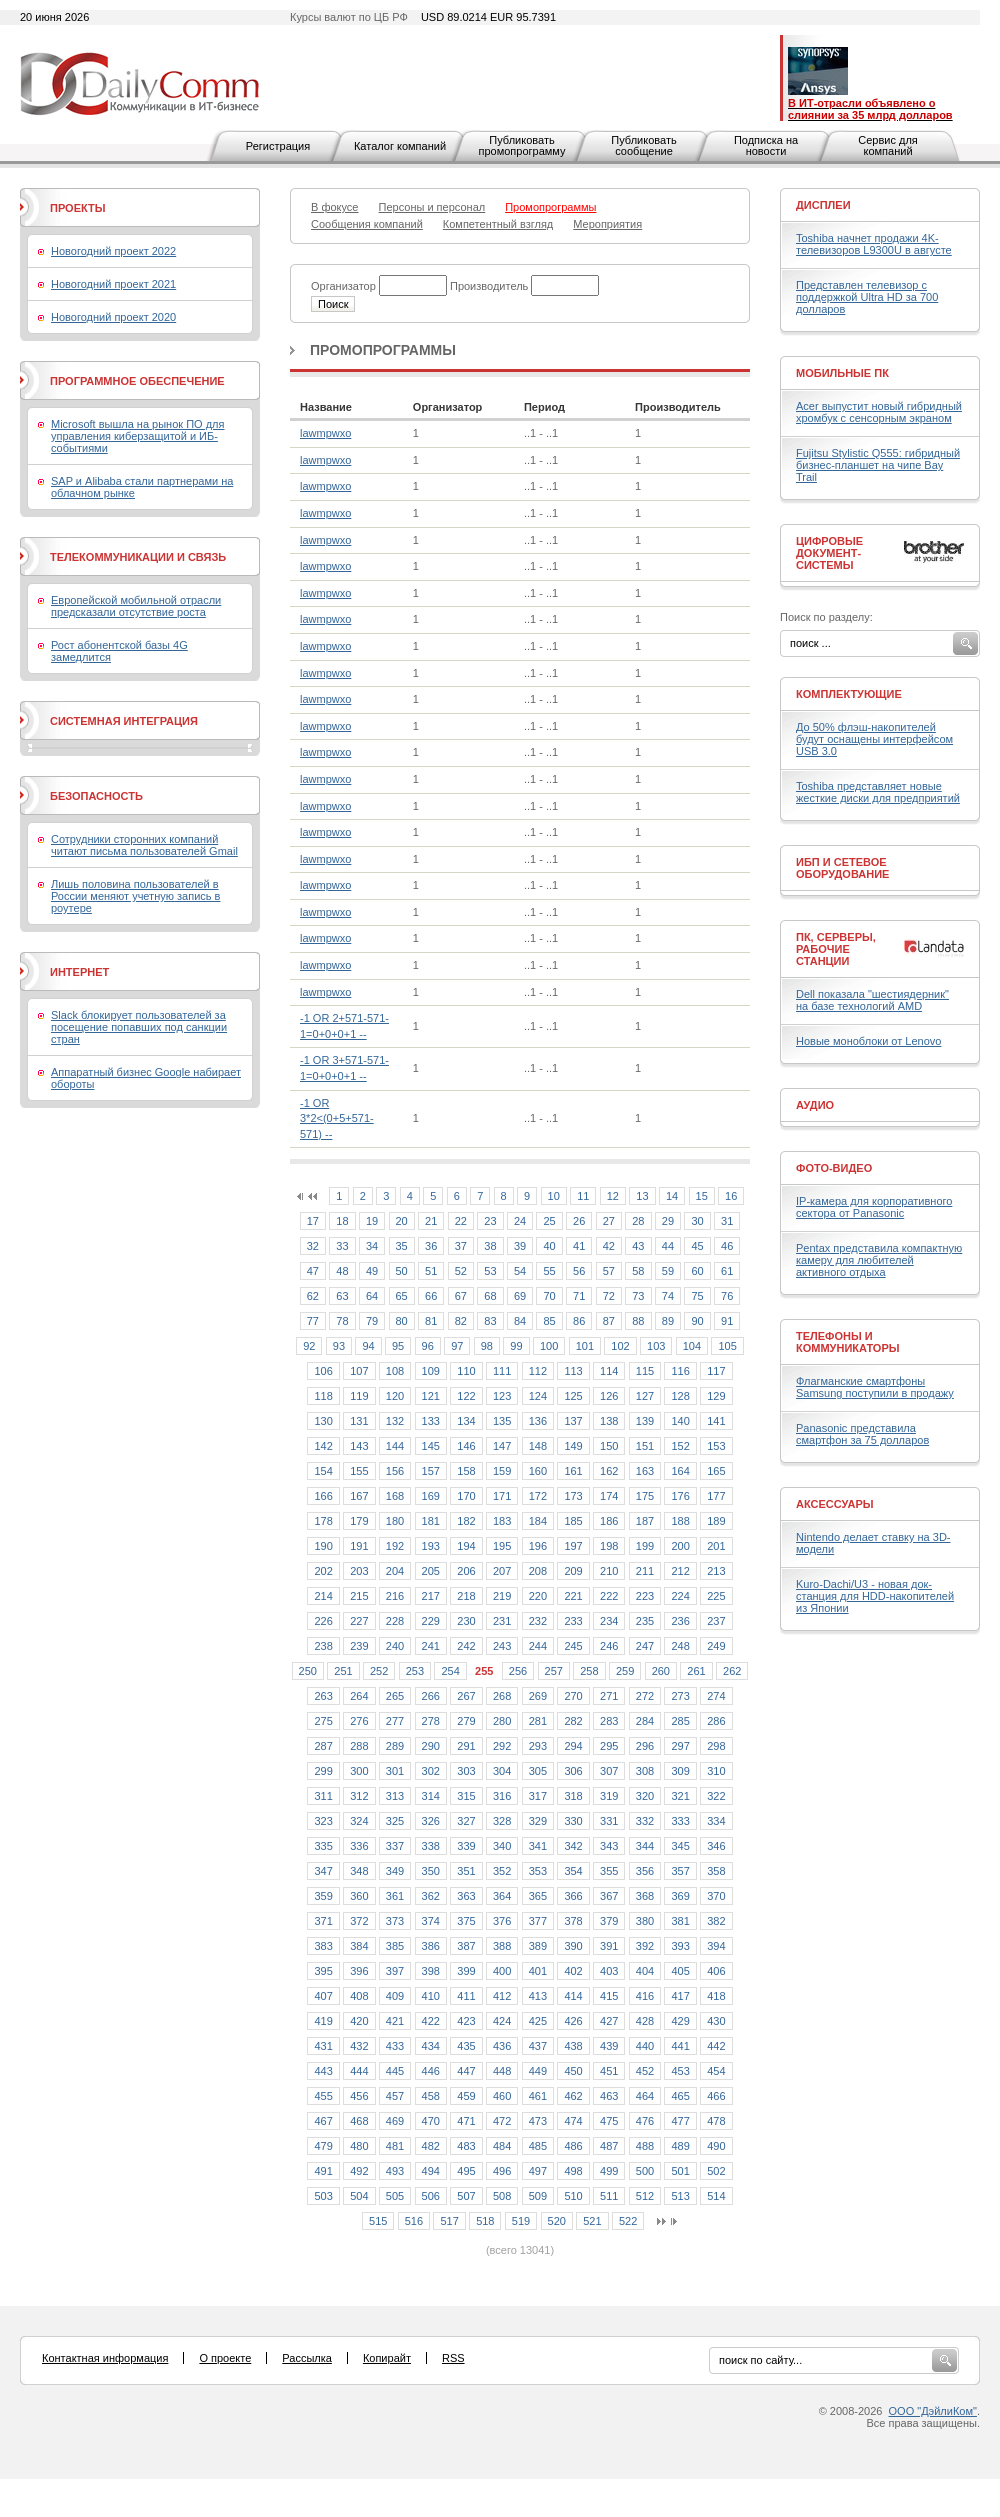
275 (323, 1721)
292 (502, 1746)
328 (502, 1821)
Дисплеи (823, 205)
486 (573, 2146)
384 (359, 1946)
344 (645, 1846)
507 (466, 2196)
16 (731, 1196)
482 (431, 2146)
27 (609, 1221)
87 (609, 1321)
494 (431, 2171)
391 (609, 1946)
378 (573, 1921)
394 (716, 1946)
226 (323, 1621)
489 (680, 2146)
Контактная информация (105, 2358)
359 (323, 1896)
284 (645, 1721)
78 (342, 1321)
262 (732, 1671)
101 (585, 1346)
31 (727, 1221)
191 (359, 1546)
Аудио (815, 1105)
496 (502, 2171)
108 (395, 1371)
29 (668, 1221)
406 (716, 1971)
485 (538, 2146)
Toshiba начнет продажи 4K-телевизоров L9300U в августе (874, 244)
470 (431, 2121)
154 (323, 1471)
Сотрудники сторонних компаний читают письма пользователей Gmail (144, 845)
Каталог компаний (400, 146)
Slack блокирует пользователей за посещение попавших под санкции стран (139, 1027)
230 (466, 1621)
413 (538, 1996)
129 (716, 1396)
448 (502, 2071)
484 (502, 2146)
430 (716, 2021)
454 (716, 2071)
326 (431, 1821)
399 (466, 1971)
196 (538, 1546)
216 (395, 1596)
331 (609, 1821)
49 (372, 1271)
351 (466, 1871)
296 (645, 1746)
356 (645, 1871)
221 (573, 1596)
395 (323, 1971)
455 (323, 2096)
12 (613, 1196)
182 (466, 1521)
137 (573, 1421)
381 (680, 1921)
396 (359, 1971)
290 (431, 1746)
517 (449, 2221)
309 (680, 1771)
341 (538, 1846)
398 (431, 1971)
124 (538, 1396)
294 (573, 1746)
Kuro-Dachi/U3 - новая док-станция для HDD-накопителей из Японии (875, 1596)
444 (359, 2071)
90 (697, 1321)
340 (502, 1846)
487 (609, 2146)
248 (680, 1646)
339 (466, 1846)
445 (395, 2071)
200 (680, 1546)
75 (697, 1296)
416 (645, 1996)
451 (609, 2071)
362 (431, 1896)
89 (668, 1321)
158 (466, 1471)
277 (395, 1721)
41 (579, 1246)
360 (359, 1896)
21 (431, 1221)
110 (466, 1371)
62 (313, 1296)
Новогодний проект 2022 (113, 251)
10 (554, 1196)
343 (609, 1846)
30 (697, 1221)
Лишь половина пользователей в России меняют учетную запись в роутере (135, 896)
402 (573, 1971)
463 (609, 2096)
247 (645, 1646)
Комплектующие (849, 694)
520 (557, 2221)
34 (372, 1246)
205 (431, 1571)
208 (538, 1571)
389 (538, 1946)
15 (702, 1196)
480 (359, 2146)
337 (395, 1846)
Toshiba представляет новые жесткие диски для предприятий (878, 792)
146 (466, 1446)
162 (609, 1471)
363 (466, 1896)
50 (402, 1271)
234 (609, 1621)
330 (573, 1821)
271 (609, 1696)
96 (428, 1346)
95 (398, 1346)
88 (638, 1321)
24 (520, 1221)
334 (716, 1821)
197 (573, 1546)
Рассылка (307, 2358)
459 (466, 2096)
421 (395, 2021)
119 (359, 1396)
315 (466, 1796)
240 (395, 1646)
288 (359, 1746)
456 (359, 2096)
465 (680, 2096)
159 (502, 1471)
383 (323, 1946)
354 (573, 1871)
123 (502, 1396)
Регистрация (278, 146)
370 (716, 1896)
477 (680, 2121)
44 (668, 1246)
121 (431, 1396)
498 (573, 2171)
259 (625, 1671)
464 (645, 2096)
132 (395, 1421)
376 (502, 1921)
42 (609, 1246)
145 (431, 1446)
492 (359, 2171)
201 (716, 1546)
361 (395, 1896)
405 (680, 1971)
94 (368, 1346)
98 (487, 1346)
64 (372, 1296)
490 (716, 2146)
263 (323, 1696)
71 (579, 1296)
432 (359, 2046)
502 (716, 2171)
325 (395, 1821)
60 (697, 1271)
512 (645, 2196)
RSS (453, 2358)
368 (645, 1896)
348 (359, 1871)
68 (490, 1296)
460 (502, 2096)
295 (609, 1746)
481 (395, 2146)
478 (716, 2121)
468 (359, 2121)
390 (573, 1946)
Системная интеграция (124, 721)
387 (466, 1946)
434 (431, 2046)
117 (716, 1371)
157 (431, 1471)
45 (697, 1246)
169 (431, 1496)
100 (549, 1346)
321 (680, 1796)
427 (609, 2021)
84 (520, 1321)
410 (431, 1996)
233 (573, 1621)
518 (485, 2221)
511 (609, 2196)
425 (538, 2021)
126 (609, 1396)
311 (323, 1796)
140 (680, 1421)
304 (502, 1771)
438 (573, 2046)
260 (661, 1671)
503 (323, 2196)
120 (395, 1396)
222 (609, 1596)
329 (538, 1821)
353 (538, 1871)
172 (538, 1496)
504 (359, 2196)
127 (645, 1396)
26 (579, 1221)
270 (573, 1696)
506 (431, 2196)
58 (638, 1271)
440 (645, 2046)
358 (716, 1871)
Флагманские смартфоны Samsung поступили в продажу (875, 1387)
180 (395, 1521)
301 (395, 1771)
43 (638, 1246)
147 (502, 1446)
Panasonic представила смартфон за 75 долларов (862, 1434)
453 (680, 2071)
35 (402, 1246)
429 (680, 2021)
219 (502, 1596)
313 (395, 1796)
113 (573, 1371)
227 (359, 1621)
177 (716, 1496)
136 (538, 1421)
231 (502, 1621)
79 (372, 1321)
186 (609, 1521)
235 (645, 1621)
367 (609, 1896)
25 (549, 1221)
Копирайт (387, 2358)
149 (573, 1446)
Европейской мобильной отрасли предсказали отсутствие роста (136, 606)
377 (538, 1921)
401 (538, 1971)
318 (573, 1796)
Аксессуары (835, 1504)
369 (680, 1896)
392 (645, 1946)
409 (395, 1996)
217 (431, 1596)
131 (359, 1421)
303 (466, 1771)
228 (395, 1621)
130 (323, 1421)
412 (502, 1996)
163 (645, 1471)
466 (716, 2096)
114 (609, 1371)
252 (379, 1671)
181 (431, 1521)
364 (502, 1896)
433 (395, 2046)
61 (727, 1271)
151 (645, 1446)
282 (573, 1721)
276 (359, 1721)
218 (466, 1596)
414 (573, 1996)
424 (502, 2021)
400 (502, 1971)
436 (502, 2046)
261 (696, 1671)
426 (573, 2021)
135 (502, 1421)
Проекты (77, 208)
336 (359, 1846)
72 (609, 1296)
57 (609, 1271)
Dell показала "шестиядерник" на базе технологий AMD (872, 1000)
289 (395, 1746)
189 (716, 1521)
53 (490, 1271)
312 (359, 1796)
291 (466, 1746)
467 (323, 2121)
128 (680, 1396)
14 (672, 1196)
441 (680, 2046)
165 (716, 1471)
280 (502, 1721)
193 (431, 1546)
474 (573, 2121)
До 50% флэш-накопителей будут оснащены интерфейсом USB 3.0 (874, 739)
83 (490, 1321)
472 (502, 2121)
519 (521, 2221)
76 (727, 1296)
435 (466, 2046)
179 (359, 1521)
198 (609, 1546)
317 (538, 1796)
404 (645, 1971)
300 (359, 1771)
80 (402, 1321)
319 (609, 1796)
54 (520, 1271)
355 (609, 1871)
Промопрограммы (383, 350)
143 (359, 1446)
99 (516, 1346)
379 (609, 1921)
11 (583, 1196)
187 (645, 1521)
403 (609, 1971)
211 (645, 1571)
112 (538, 1371)
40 (549, 1246)
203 (359, 1571)
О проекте (225, 2358)
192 (395, 1546)
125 (573, 1396)
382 (716, 1921)
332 (645, 1821)
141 (716, 1421)
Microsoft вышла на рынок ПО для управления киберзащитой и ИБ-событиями (138, 436)
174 (609, 1496)
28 (638, 1221)
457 (395, 2096)
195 (502, 1546)
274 (716, 1696)
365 (538, 1896)
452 (645, 2071)
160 (538, 1471)
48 (342, 1271)
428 (645, 2021)
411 (466, 1996)
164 (680, 1471)
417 (680, 1996)
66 (431, 1296)
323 (323, 1821)
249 (716, 1646)
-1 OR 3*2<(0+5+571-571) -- (337, 1118)
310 (716, 1771)
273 (680, 1696)
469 (395, 2121)
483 (466, 2146)
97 (457, 1346)
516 (414, 2221)
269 (538, 1696)
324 (359, 1821)
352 (502, 1871)
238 (323, 1646)
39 (520, 1246)
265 (395, 1696)
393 (680, 1946)
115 (645, 1371)
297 (680, 1746)
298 (716, 1746)
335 (323, 1846)
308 (645, 1771)
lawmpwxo (325, 433)
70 (549, 1296)
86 (579, 1321)
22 (461, 1221)
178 (323, 1521)
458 (431, 2096)
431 (323, 2046)
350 (431, 1871)
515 (378, 2221)
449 (538, 2071)
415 (609, 1996)
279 (466, 1721)
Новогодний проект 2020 (113, 317)
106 (323, 1371)
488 (645, 2146)
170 (466, 1496)
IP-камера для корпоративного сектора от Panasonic (874, 1207)
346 (716, 1846)
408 (359, 1996)
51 (431, 1271)
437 (538, 2046)
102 (620, 1346)
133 (431, 1421)
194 (466, 1546)
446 (431, 2071)
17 (313, 1221)
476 (645, 2121)
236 (680, 1621)
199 (645, 1546)
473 (538, 2121)
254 (450, 1671)
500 (645, 2171)
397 (395, 1971)
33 (342, 1246)
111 (502, 1371)
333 (680, 1821)
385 (395, 1946)
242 (466, 1646)
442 (716, 2046)
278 (431, 1721)
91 (727, 1321)
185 (573, 1521)
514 (716, 2196)
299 (323, 1771)
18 (342, 1221)
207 (502, 1571)
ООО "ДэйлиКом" (933, 2411)
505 (395, 2196)
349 (395, 1871)
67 (461, 1296)
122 (466, 1396)
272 (645, 1696)
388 (502, 1946)
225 (716, 1596)
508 (502, 2196)
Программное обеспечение (137, 381)
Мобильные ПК (842, 373)
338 (431, 1846)
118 (323, 1396)
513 (680, 2196)
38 (490, 1246)
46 (727, 1246)
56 (579, 1271)
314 (431, 1796)
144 (395, 1446)
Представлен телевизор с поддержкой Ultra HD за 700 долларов (867, 297)
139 (645, 1421)
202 (323, 1571)
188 (680, 1521)
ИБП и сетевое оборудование (842, 868)
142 (323, 1446)
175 (645, 1496)
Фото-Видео (834, 1168)
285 (680, 1721)
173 (573, 1496)
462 (573, 2096)
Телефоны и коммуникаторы (848, 1342)
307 (609, 1771)
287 (323, 1746)
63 (342, 1296)
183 (502, 1521)
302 (431, 1771)
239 (359, 1646)
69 (520, 1296)
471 (466, 2121)
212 (680, 1571)
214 (323, 1596)
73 (638, 1296)
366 (573, 1896)
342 (573, 1846)
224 (680, 1596)
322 (716, 1796)
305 (538, 1771)
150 (609, 1446)
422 (431, 2021)
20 (402, 1221)
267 (466, 1696)
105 (727, 1346)
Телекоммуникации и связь (138, 557)
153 (716, 1446)
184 (538, 1521)
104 (692, 1346)
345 (680, 1846)
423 (466, 2021)
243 (502, 1646)
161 (573, 1471)
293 (538, 1746)
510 (573, 2196)
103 (656, 1346)
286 (716, 1721)
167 (359, 1496)
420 (359, 2021)
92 (309, 1346)
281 (538, 1721)
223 (645, 1596)
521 (592, 2221)
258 (589, 1671)
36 (431, 1246)
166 (323, 1496)
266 (431, 1696)
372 (359, 1921)
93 (339, 1346)
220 (538, 1596)
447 (466, 2071)
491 (323, 2171)
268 (502, 1696)
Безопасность (96, 796)
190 (323, 1546)
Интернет (79, 972)
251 (343, 1671)
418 (716, 1996)
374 (431, 1921)
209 (573, 1571)
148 (538, 1446)
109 (431, 1371)
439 (609, 2046)
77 (313, 1321)
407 (323, 1996)
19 (372, 1221)
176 (680, 1496)
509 (538, 2196)
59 (668, 1271)
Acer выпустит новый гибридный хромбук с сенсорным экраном (879, 412)
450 (573, 2071)
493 (395, 2171)
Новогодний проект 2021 (113, 284)
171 (502, 1496)
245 (573, 1646)
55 (549, 1271)
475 (609, 2121)
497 (538, 2171)
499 (609, 2171)
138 (609, 1421)
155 (359, 1471)
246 (609, 1646)
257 (554, 1671)
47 (313, 1271)
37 (461, 1246)
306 (573, 1771)
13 (642, 1196)
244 (538, 1646)
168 (395, 1496)
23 (490, 1221)
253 (415, 1671)
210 (609, 1571)
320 (645, 1796)
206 (466, 1571)
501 (680, 2171)
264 (359, 1696)
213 (716, 1571)
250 (308, 1671)
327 (466, 1821)
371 (323, 1921)
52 (461, 1271)
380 (645, 1921)
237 (716, 1621)
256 (518, 1671)
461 (538, 2096)
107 (359, 1371)
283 (609, 1721)
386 (431, 1946)
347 (323, 1871)
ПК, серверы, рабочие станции (836, 949)
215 (359, 1596)
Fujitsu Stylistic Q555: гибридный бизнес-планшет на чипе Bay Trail (878, 465)
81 (431, 1321)
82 (461, 1321)
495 (466, 2171)
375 (466, 1921)
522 (628, 2221)
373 (395, 1921)
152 (680, 1446)
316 (502, 1796)
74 (668, 1296)
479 (323, 2146)
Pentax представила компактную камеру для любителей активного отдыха (879, 1260)
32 (313, 1246)
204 (395, 1571)
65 (402, 1296)
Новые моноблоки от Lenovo (868, 1041)
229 (431, 1621)
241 (431, 1646)
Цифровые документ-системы (829, 553)
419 (323, 2021)
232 (538, 1621)
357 (680, 1871)
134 (466, 1421)
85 (549, 1321)
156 (395, 1471)
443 (323, 2071)
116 (680, 1371)
